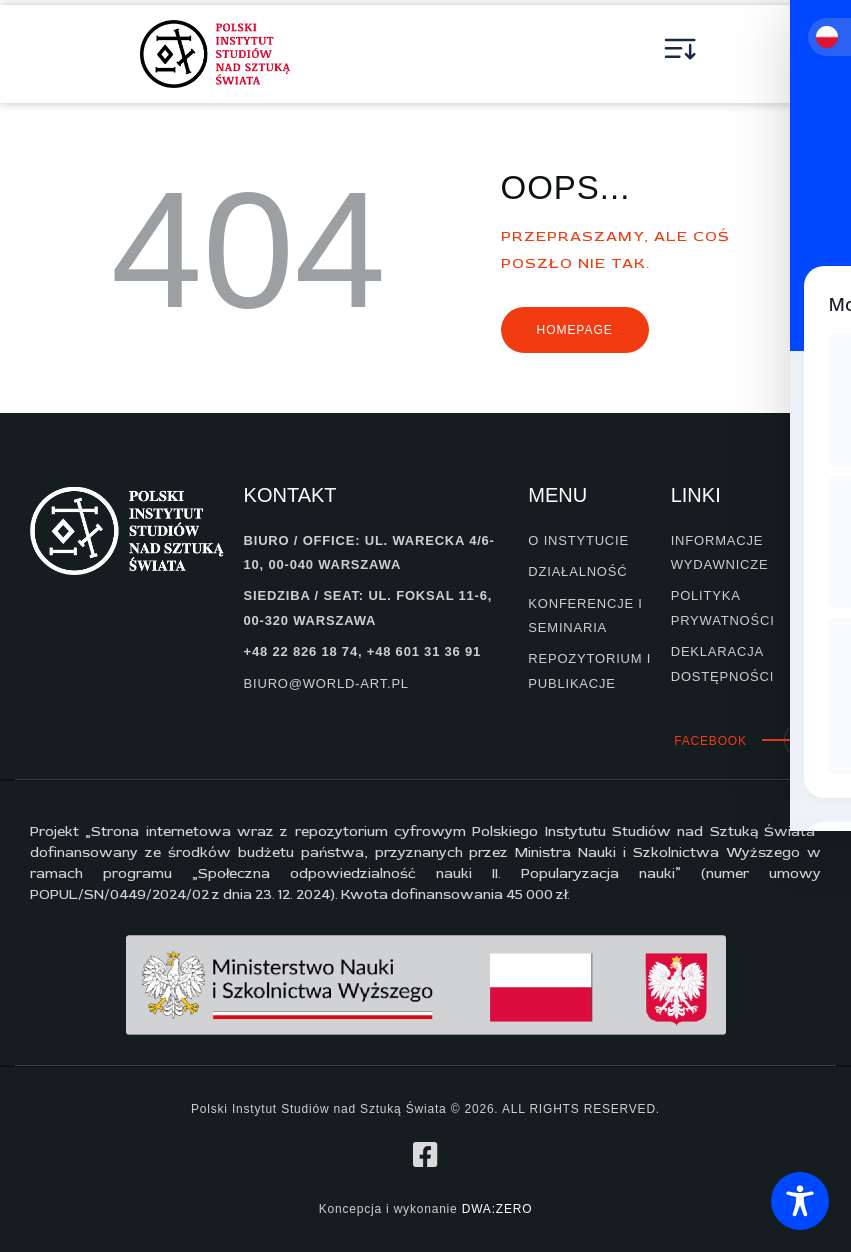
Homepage (575, 330)
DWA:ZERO (497, 1209)
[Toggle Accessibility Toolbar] (800, 1201)
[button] (681, 54)
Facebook (710, 741)
